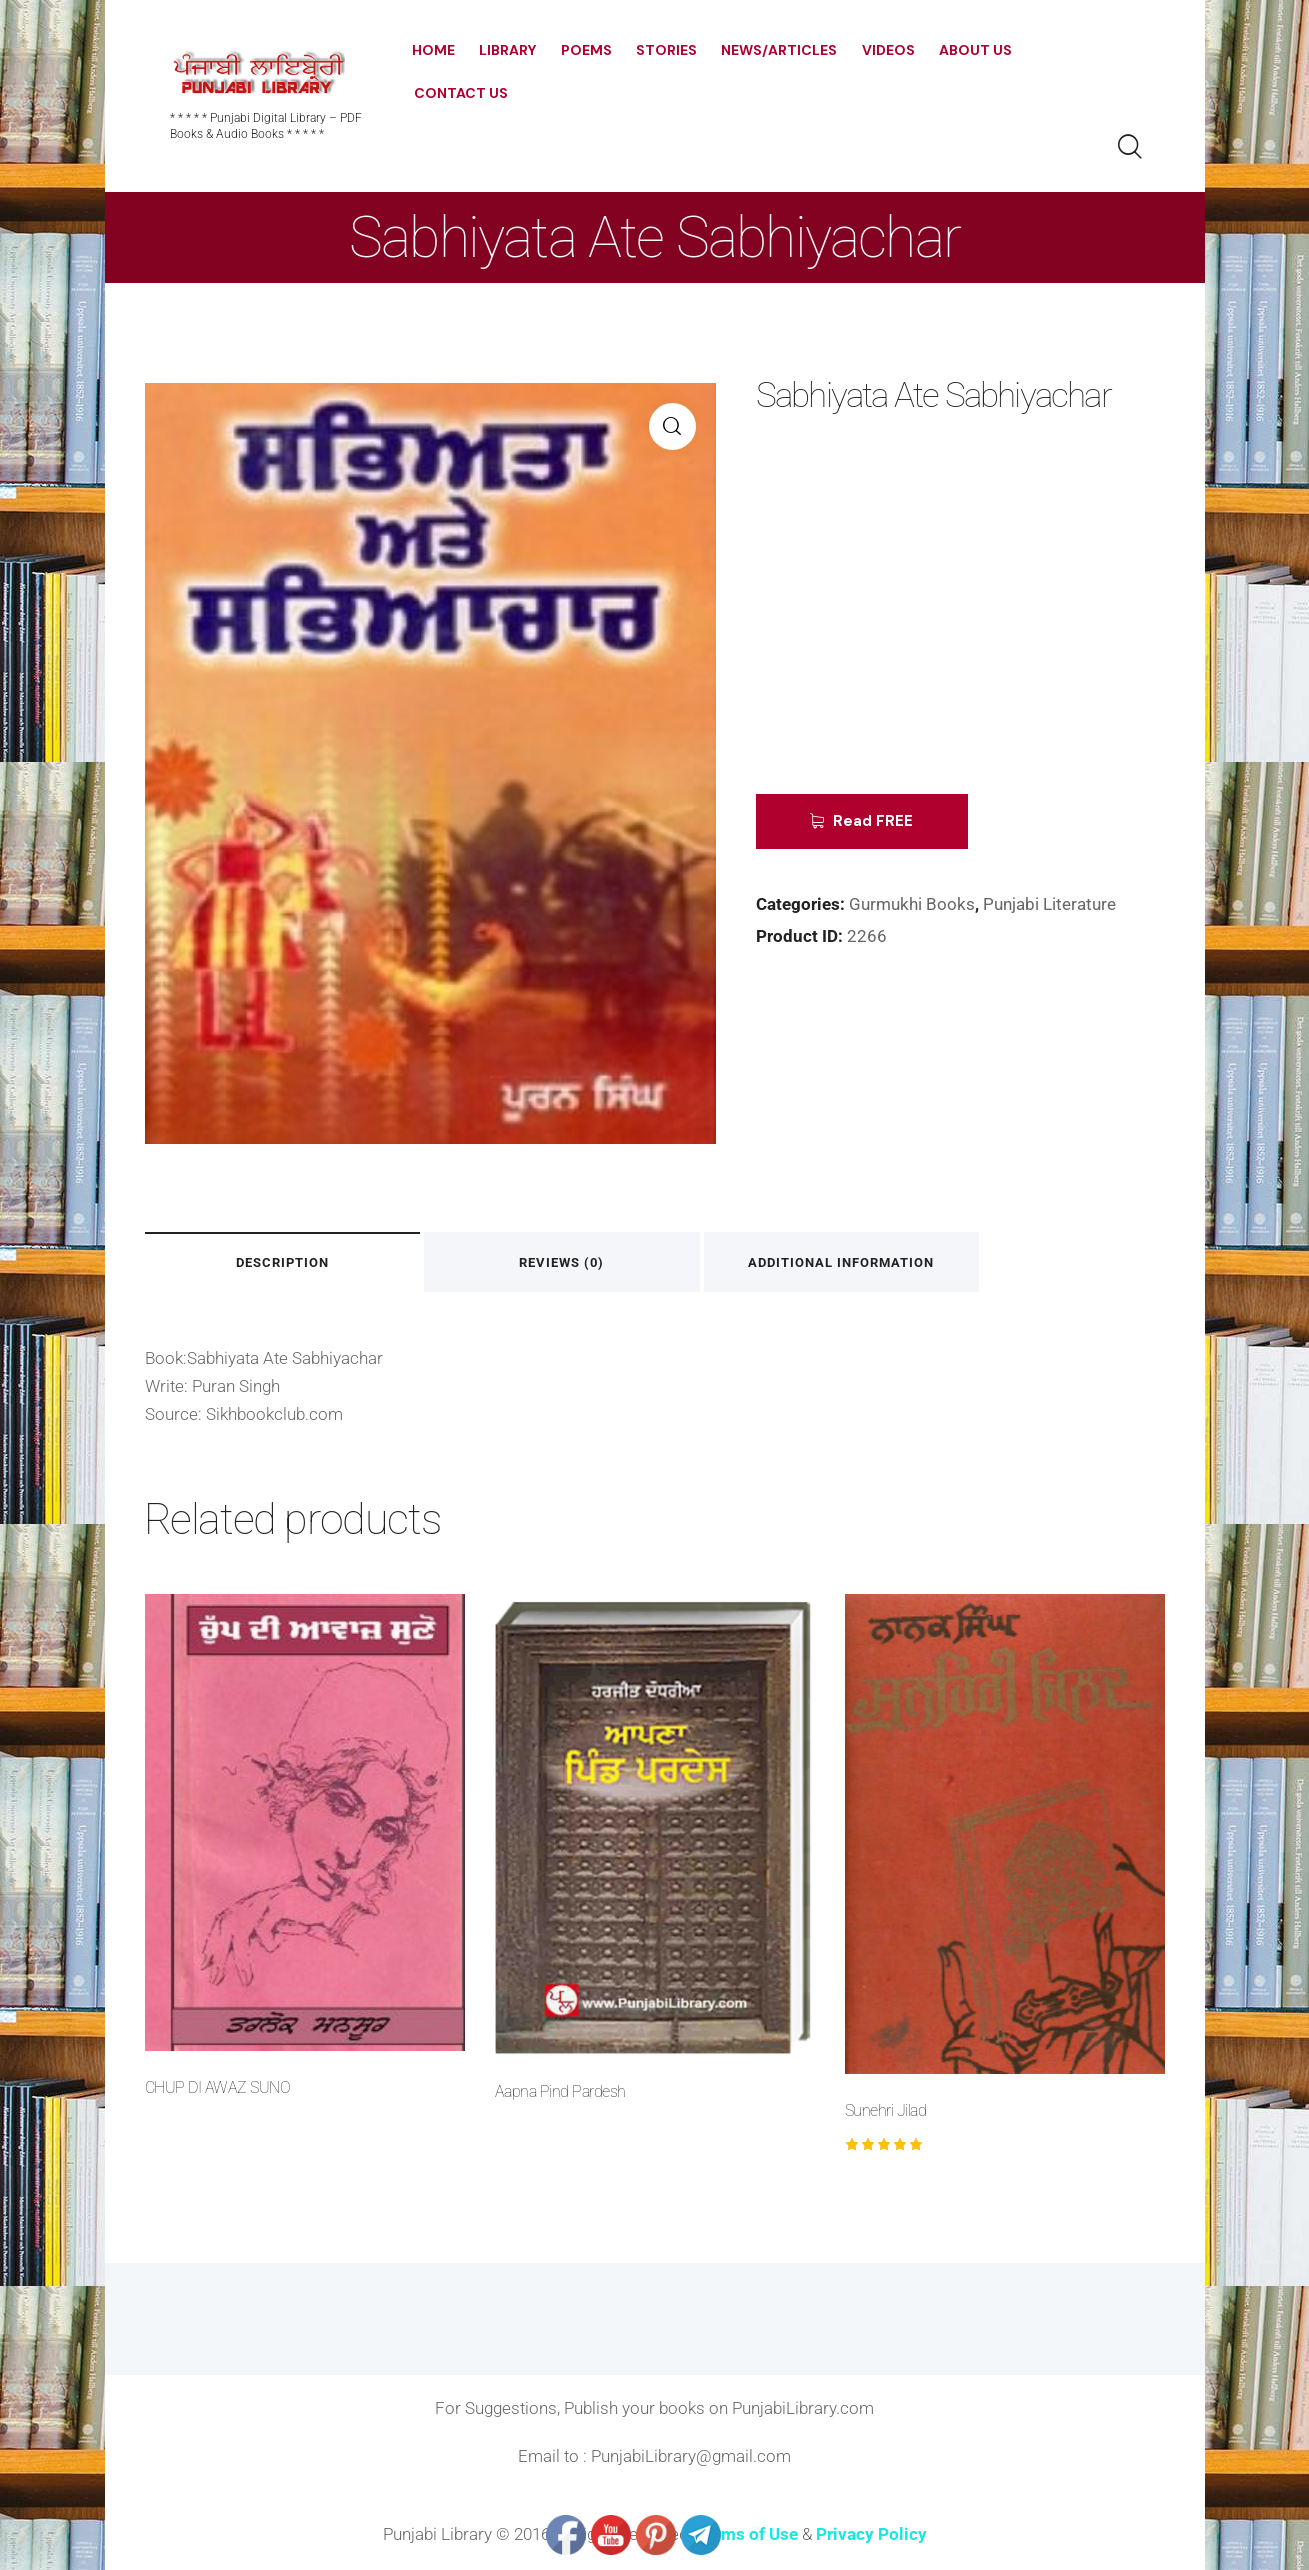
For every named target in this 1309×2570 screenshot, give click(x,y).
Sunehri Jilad (886, 2110)
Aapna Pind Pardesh (560, 2091)
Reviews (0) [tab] (565, 1262)
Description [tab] (283, 1262)
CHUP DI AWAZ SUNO (218, 2087)
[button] (672, 426)
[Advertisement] (906, 620)
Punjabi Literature (1049, 904)
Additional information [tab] (848, 1262)
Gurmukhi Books (912, 904)
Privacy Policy (871, 2535)
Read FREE (874, 821)
